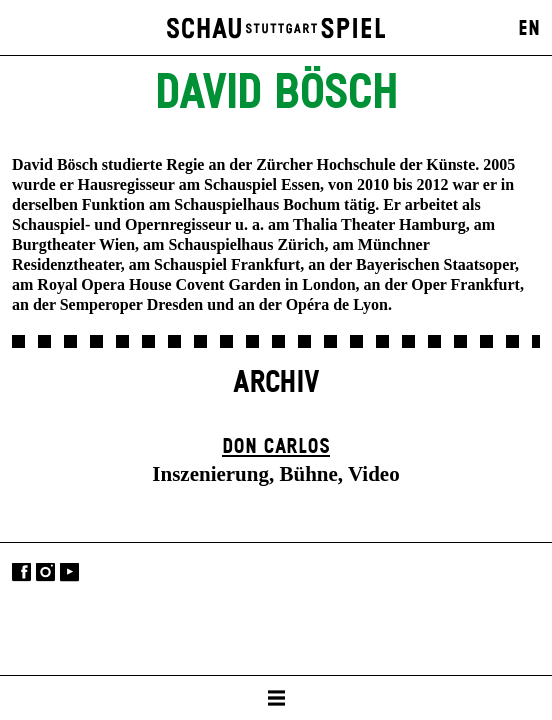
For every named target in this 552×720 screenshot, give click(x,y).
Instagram (45, 572)
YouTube (69, 572)
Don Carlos (276, 447)
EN (529, 29)
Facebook (21, 572)
